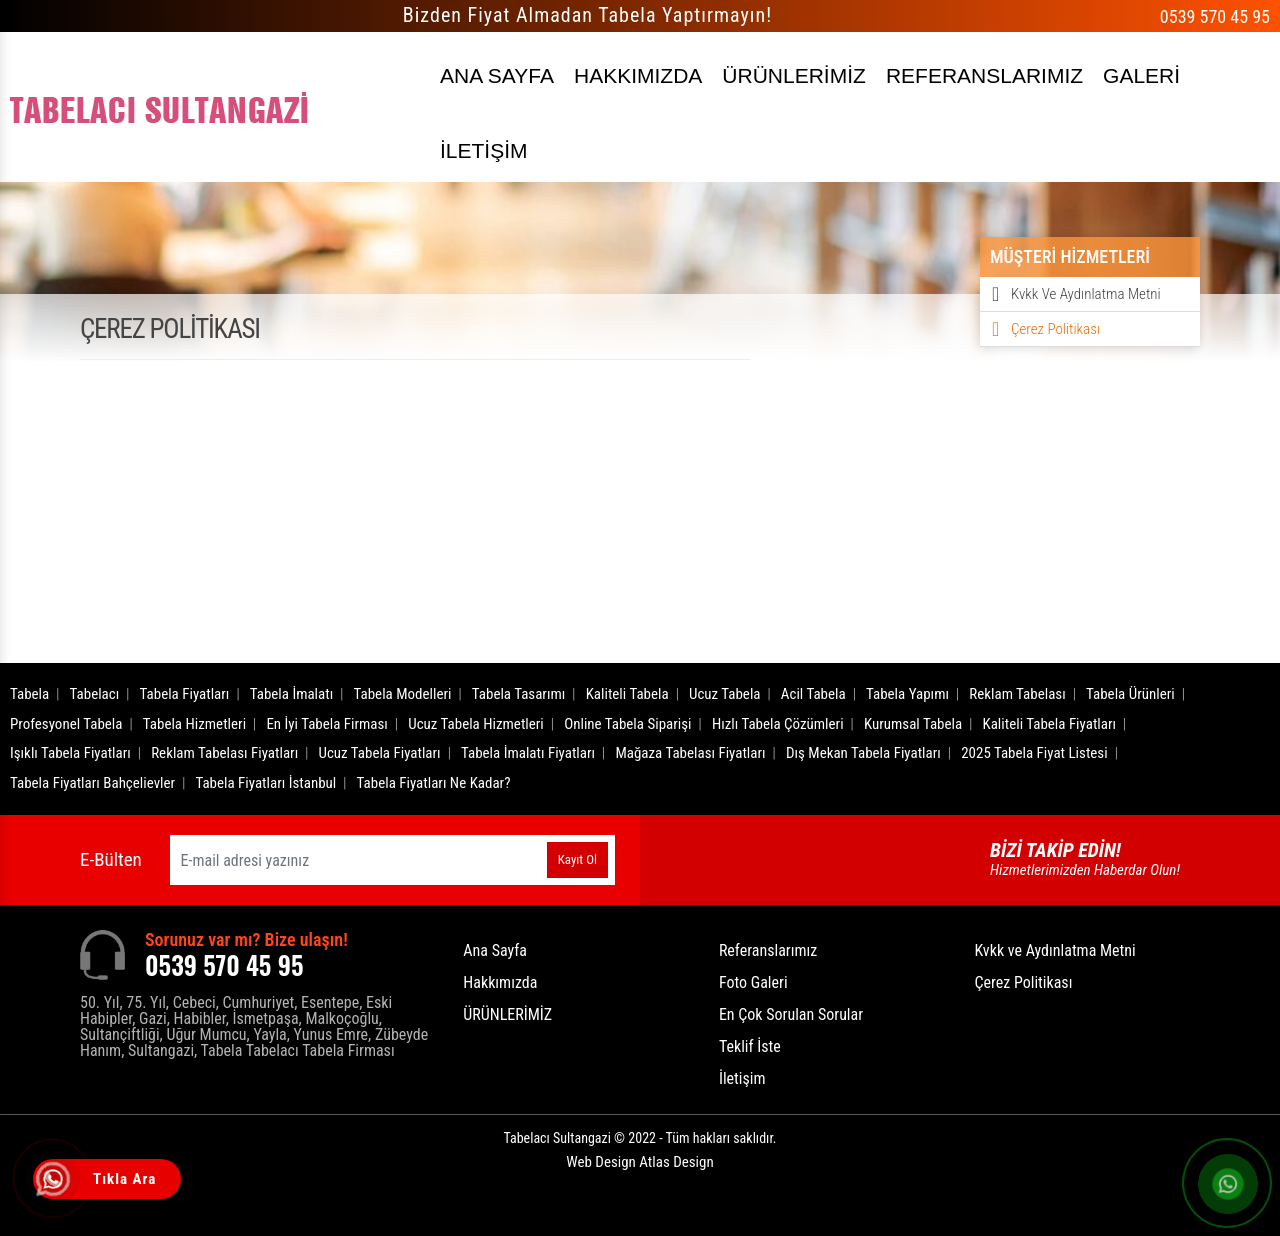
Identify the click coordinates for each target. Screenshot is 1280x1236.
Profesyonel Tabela (66, 724)
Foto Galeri (753, 982)
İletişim (742, 1078)
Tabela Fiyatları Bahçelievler (92, 783)
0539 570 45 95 (1215, 16)
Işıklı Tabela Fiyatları (70, 753)
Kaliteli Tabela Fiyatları (1049, 724)
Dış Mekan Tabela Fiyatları (863, 753)
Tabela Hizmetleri (194, 724)
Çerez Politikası (1055, 329)
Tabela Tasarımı (519, 694)
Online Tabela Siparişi (627, 724)
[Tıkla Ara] (55, 1181)
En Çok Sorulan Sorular (791, 1014)
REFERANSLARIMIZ (984, 75)
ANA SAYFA (497, 75)
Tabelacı (95, 694)
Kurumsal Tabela (913, 724)
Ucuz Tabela (725, 694)
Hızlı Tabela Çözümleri (778, 724)
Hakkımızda (500, 982)
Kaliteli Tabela (627, 694)
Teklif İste (750, 1046)
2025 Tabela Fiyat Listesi (1034, 753)
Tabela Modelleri (403, 694)
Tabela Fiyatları (185, 694)
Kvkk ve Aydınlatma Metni (1086, 294)
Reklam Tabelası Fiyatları (224, 753)
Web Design (639, 1162)
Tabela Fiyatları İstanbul (265, 783)
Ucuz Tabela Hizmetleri (476, 724)
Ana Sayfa (495, 950)
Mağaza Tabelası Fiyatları (690, 753)
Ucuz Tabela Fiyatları (380, 753)
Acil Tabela (813, 694)
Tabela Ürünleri (1130, 694)
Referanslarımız (768, 950)
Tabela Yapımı (907, 694)
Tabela (29, 694)
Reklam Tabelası (1017, 694)
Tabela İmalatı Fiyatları (528, 753)
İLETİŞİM (484, 150)
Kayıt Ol (577, 859)
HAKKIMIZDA (638, 75)
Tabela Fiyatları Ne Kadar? (434, 783)
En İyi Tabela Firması (327, 724)
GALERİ (1141, 75)
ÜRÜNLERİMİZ (794, 75)
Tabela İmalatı (292, 694)
